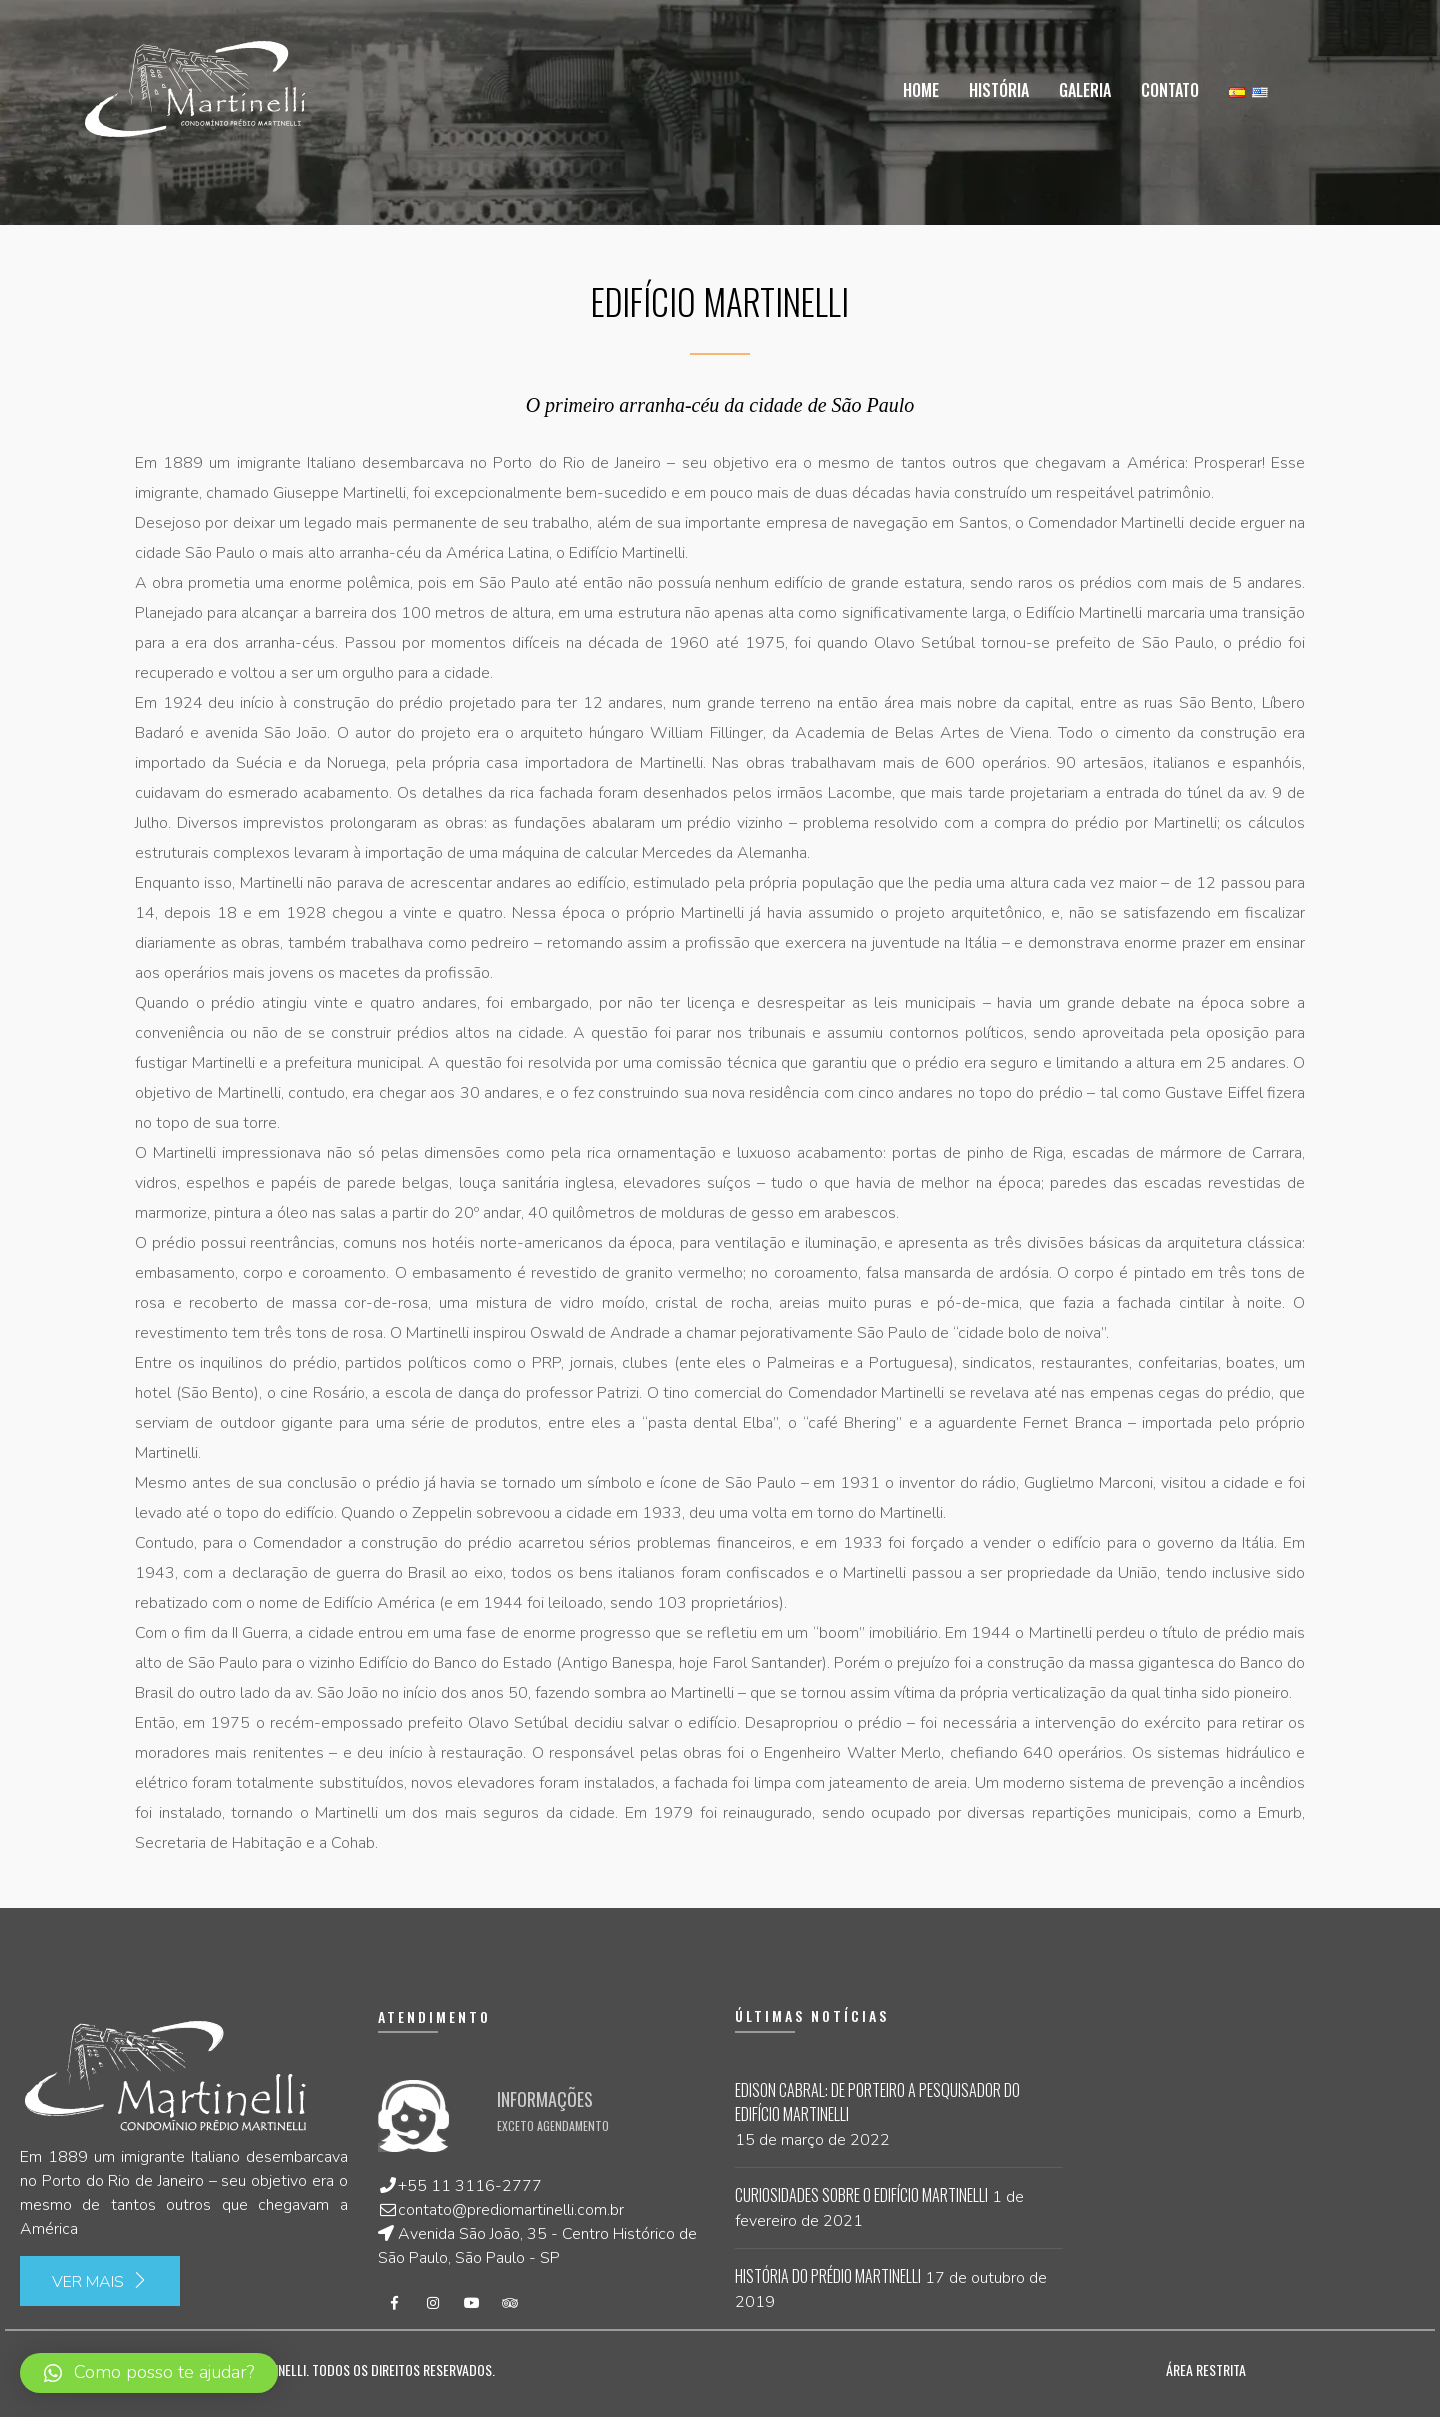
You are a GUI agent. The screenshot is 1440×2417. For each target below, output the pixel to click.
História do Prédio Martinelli (828, 2276)
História (999, 90)
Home (921, 90)
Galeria (1085, 90)
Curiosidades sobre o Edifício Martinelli (861, 2195)
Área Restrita (1206, 2369)
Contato (1170, 90)
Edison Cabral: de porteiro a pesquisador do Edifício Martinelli (877, 2102)
